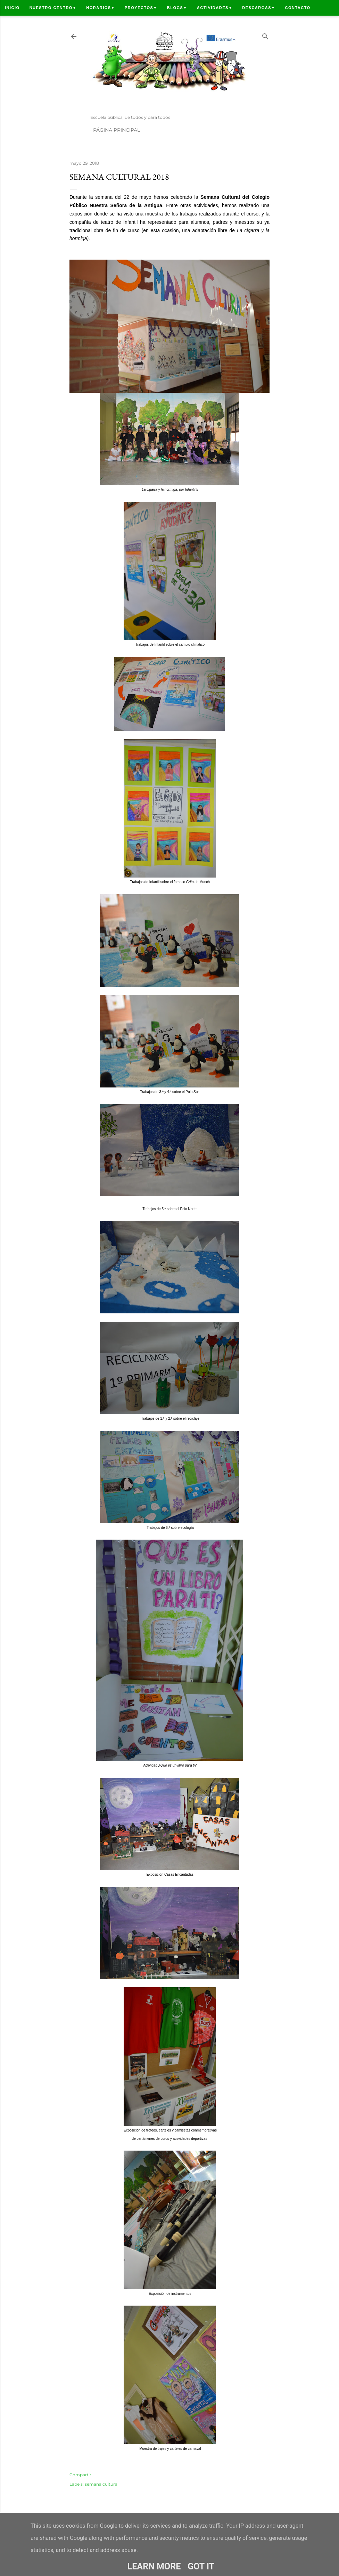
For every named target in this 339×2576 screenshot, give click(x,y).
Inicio (12, 8)
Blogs (177, 8)
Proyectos (141, 8)
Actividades (214, 8)
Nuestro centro (53, 8)
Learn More (154, 2566)
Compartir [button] (80, 2474)
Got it (201, 2566)
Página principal (116, 130)
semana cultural (101, 2484)
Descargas (258, 8)
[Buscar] (265, 35)
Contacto (297, 8)
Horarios (100, 8)
